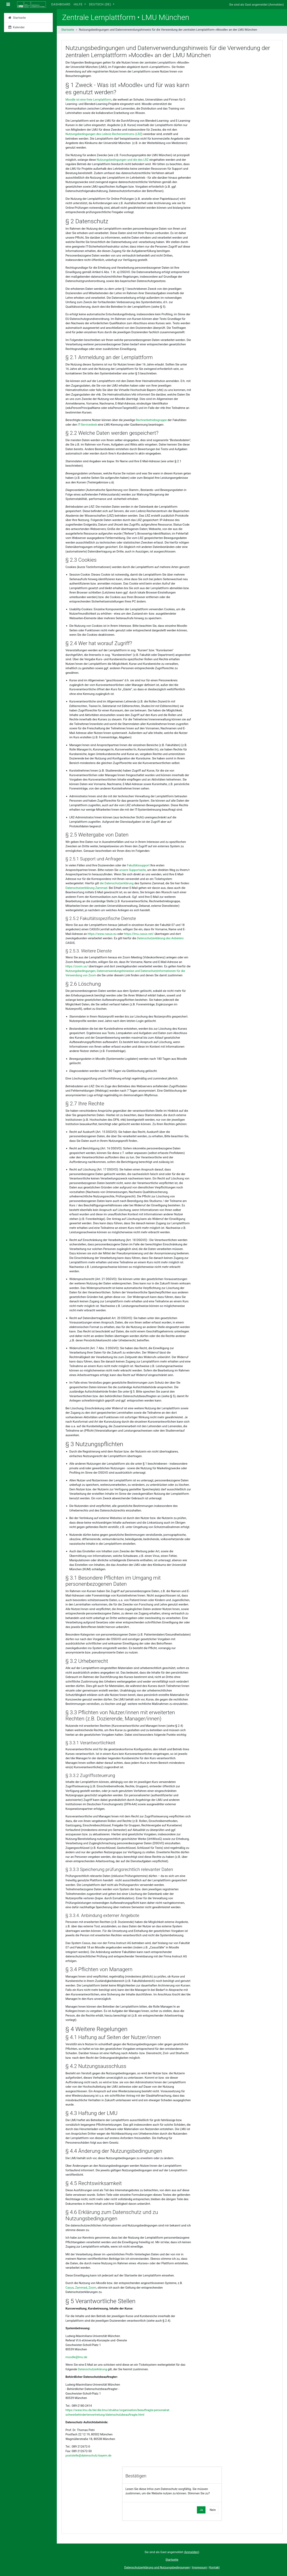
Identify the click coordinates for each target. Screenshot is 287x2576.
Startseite (67, 29)
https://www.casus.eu (102, 934)
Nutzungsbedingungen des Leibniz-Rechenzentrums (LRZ (104, 134)
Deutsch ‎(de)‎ (100, 4)
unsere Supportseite (132, 870)
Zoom (92, 2287)
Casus (70, 2287)
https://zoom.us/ (77, 966)
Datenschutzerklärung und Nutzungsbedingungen (157, 2567)
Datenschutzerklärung (92, 2369)
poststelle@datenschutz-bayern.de (89, 2455)
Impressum (199, 2567)
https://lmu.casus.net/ (139, 934)
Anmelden (276, 4)
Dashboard (60, 4)
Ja (201, 2510)
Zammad (81, 2287)
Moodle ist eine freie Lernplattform (88, 99)
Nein (213, 2510)
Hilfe (79, 4)
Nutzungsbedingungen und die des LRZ (123, 160)
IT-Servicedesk (87, 424)
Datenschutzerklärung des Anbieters (160, 938)
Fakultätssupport (138, 865)
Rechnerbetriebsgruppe (151, 420)
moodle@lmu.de (76, 2357)
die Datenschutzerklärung (117, 883)
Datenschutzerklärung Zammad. (87, 888)
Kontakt (214, 2567)
